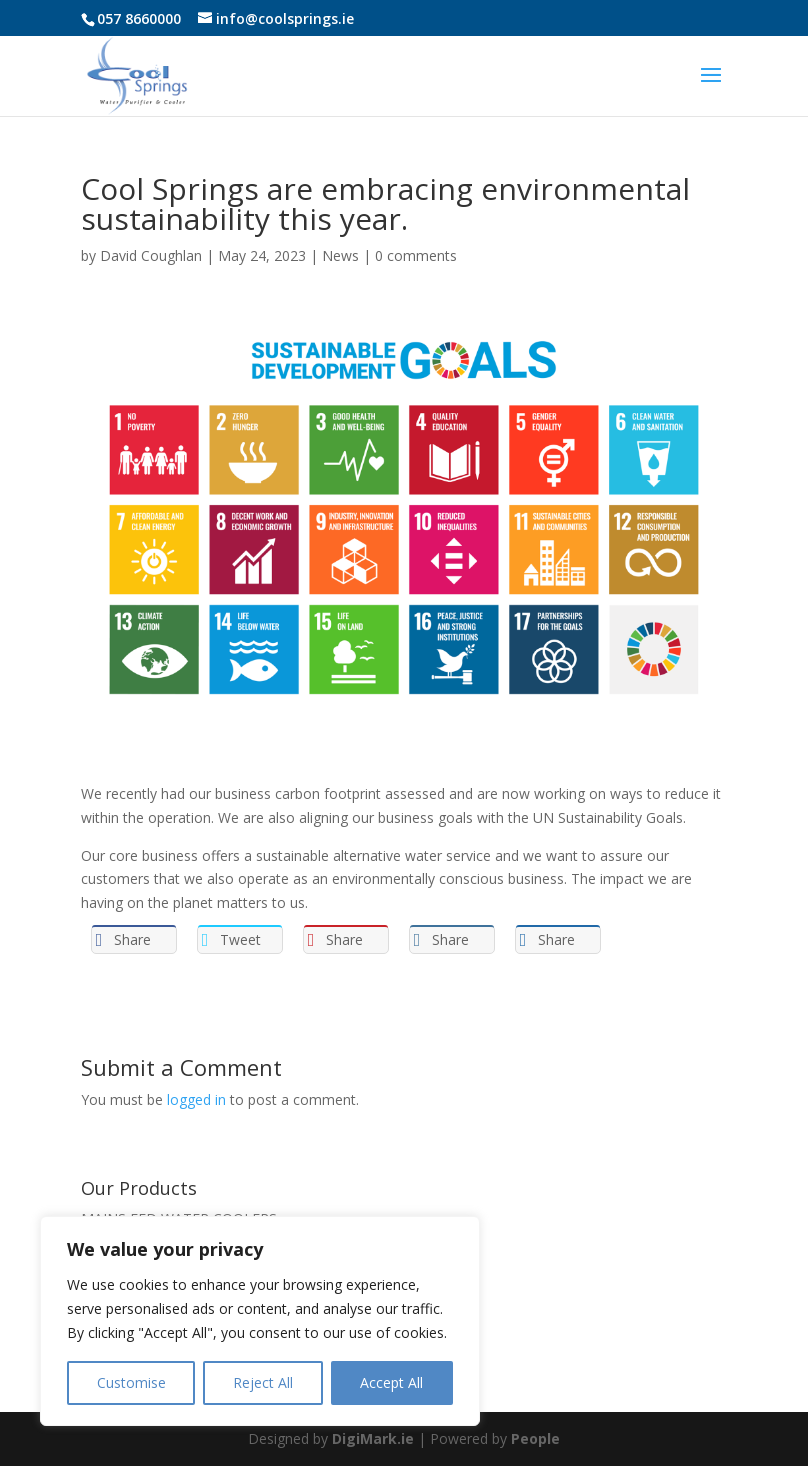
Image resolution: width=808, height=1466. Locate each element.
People (535, 1438)
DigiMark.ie (373, 1438)
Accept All (391, 1382)
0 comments (416, 255)
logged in (196, 1099)
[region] (260, 1321)
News (340, 255)
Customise (131, 1382)
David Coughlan (151, 255)
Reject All (263, 1382)
